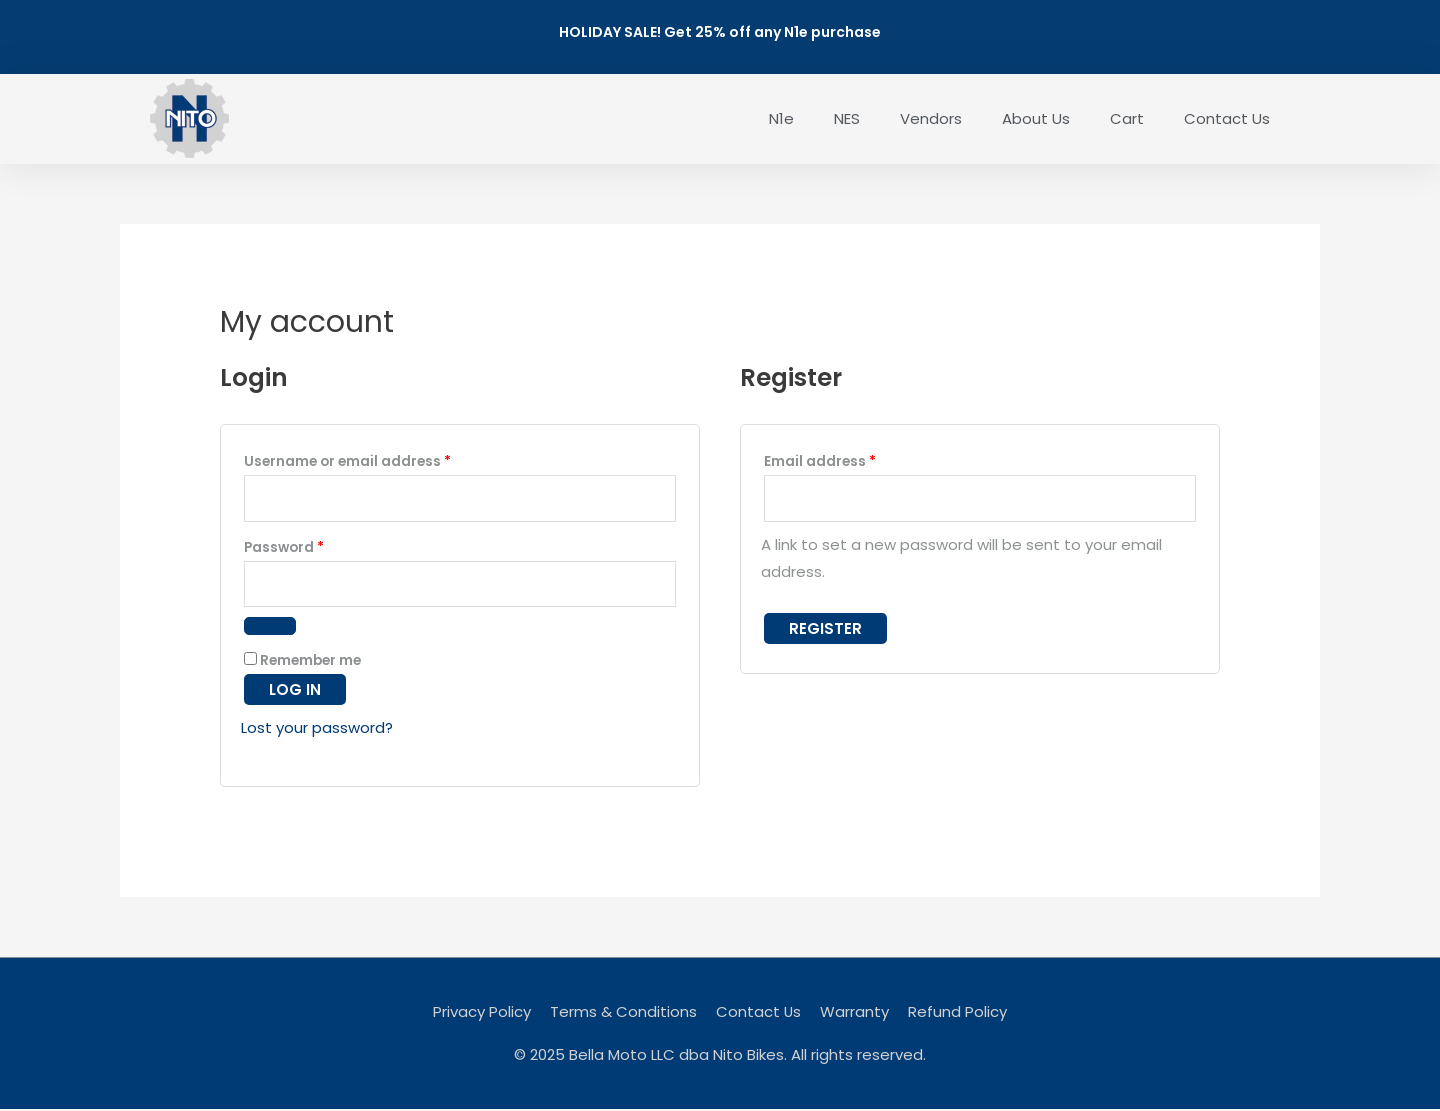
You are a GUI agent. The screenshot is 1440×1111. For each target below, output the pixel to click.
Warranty (855, 1013)
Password (315, 546)
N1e (781, 118)
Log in (295, 691)
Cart (1127, 118)
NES (847, 118)
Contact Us (1227, 118)
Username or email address (379, 459)
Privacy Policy (482, 1013)
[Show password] (270, 628)
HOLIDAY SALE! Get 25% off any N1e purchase (720, 32)
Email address (851, 459)
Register (825, 629)
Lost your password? (317, 729)
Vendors (931, 118)
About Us (1036, 118)
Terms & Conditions (623, 1013)
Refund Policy (958, 1013)
